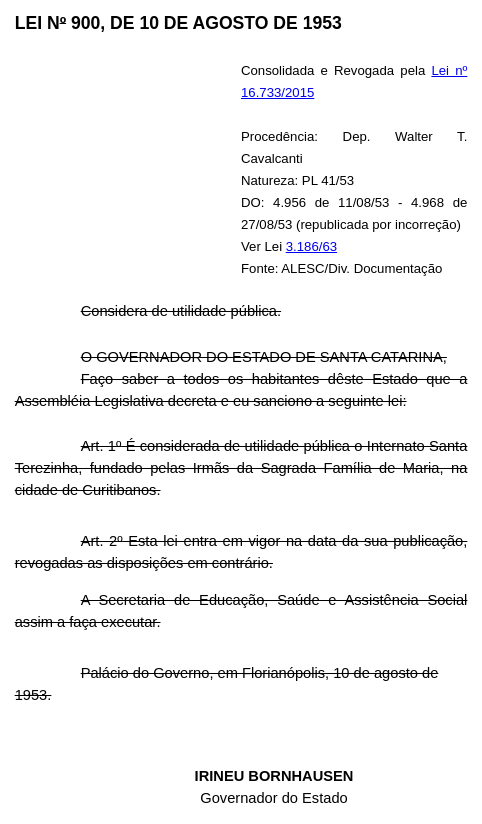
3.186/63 (311, 246)
